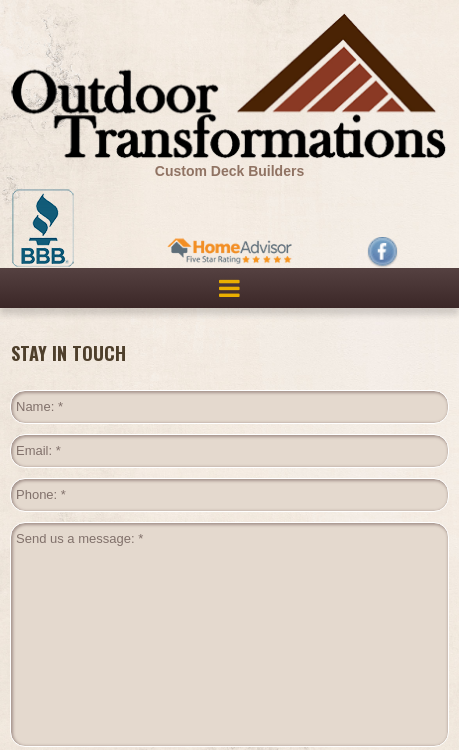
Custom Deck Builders (229, 171)
